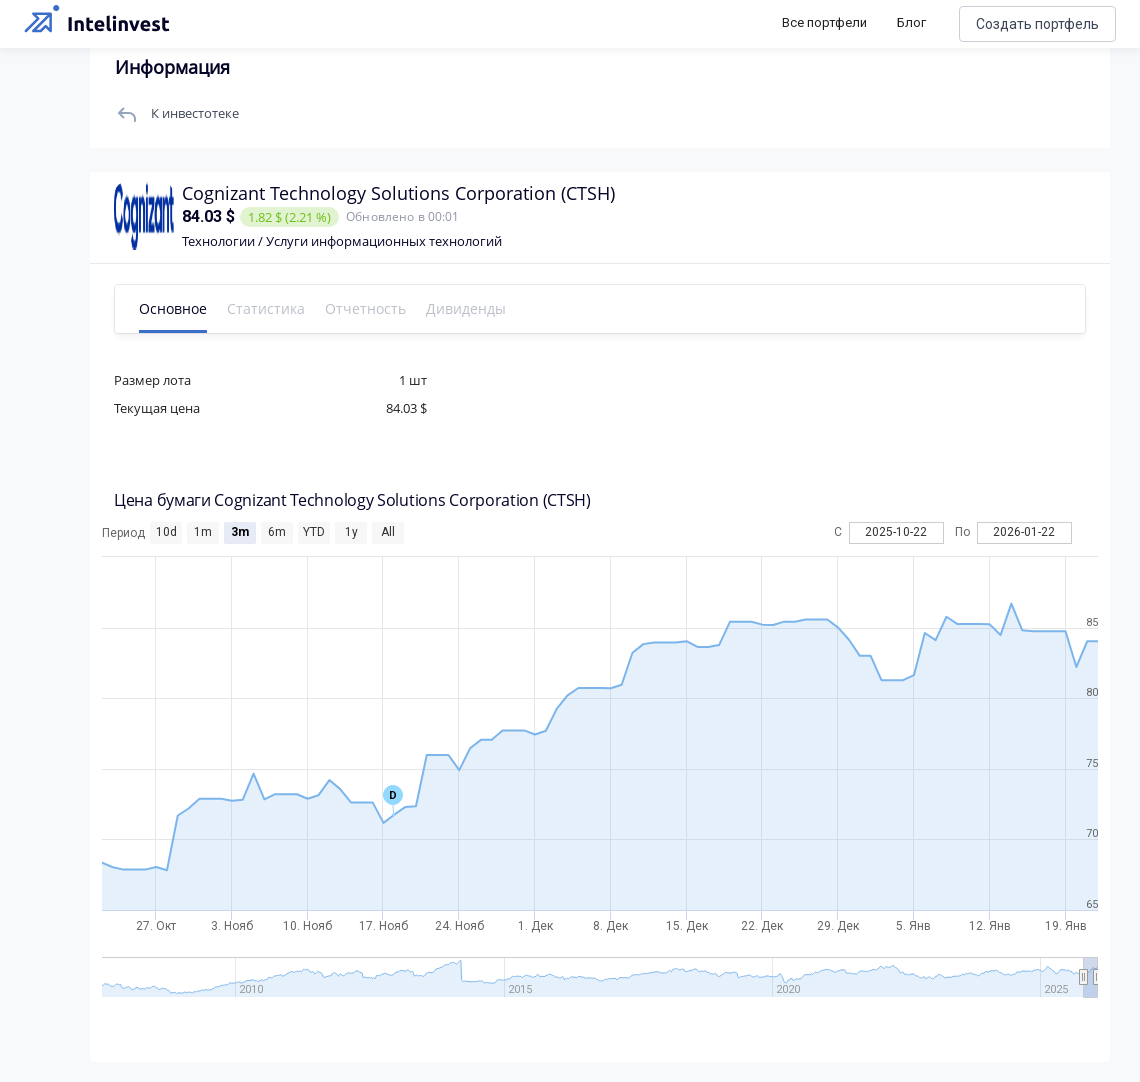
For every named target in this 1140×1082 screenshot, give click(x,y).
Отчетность (365, 308)
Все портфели (824, 22)
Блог (911, 22)
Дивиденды (466, 308)
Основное (173, 308)
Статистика (266, 308)
